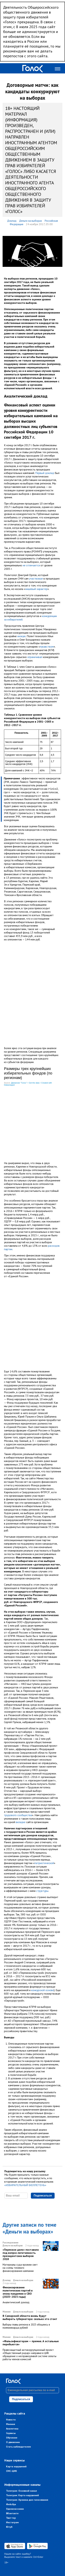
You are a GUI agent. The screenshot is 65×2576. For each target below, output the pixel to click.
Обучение (11, 2437)
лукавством (47, 646)
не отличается (31, 565)
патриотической (44, 1863)
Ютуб (9, 2526)
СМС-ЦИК (11, 2471)
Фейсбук (11, 2504)
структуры (42, 1891)
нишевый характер (36, 589)
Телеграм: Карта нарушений (22, 2495)
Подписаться (43, 2195)
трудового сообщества (18, 1815)
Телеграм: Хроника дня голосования (27, 2499)
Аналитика (12, 2428)
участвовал (36, 578)
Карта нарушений (16, 2466)
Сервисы (11, 2433)
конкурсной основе (42, 1990)
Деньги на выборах (30, 220)
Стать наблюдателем (18, 2446)
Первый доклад (44, 473)
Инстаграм (12, 2522)
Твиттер (11, 2517)
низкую (21, 636)
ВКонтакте (12, 2513)
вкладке (20, 1822)
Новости (11, 2419)
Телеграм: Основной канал (21, 2490)
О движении (13, 2442)
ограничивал (34, 657)
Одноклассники (15, 2508)
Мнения (10, 2424)
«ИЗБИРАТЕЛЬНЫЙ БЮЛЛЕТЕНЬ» (25, 2185)
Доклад (11, 220)
